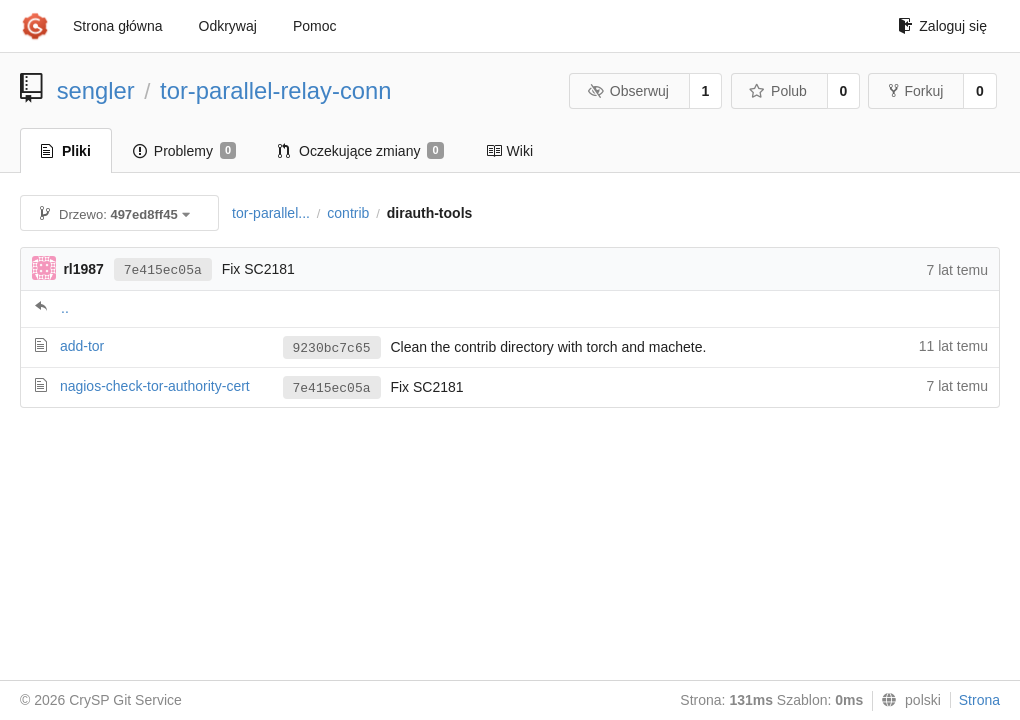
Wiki (509, 151)
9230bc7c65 (332, 348)
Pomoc (315, 26)
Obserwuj (628, 91)
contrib (348, 213)
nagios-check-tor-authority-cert (155, 386)
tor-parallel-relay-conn (275, 90)
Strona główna (118, 26)
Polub (778, 91)
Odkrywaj (228, 26)
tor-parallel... (271, 213)
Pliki (66, 151)
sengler (96, 90)
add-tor (82, 346)
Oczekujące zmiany (361, 151)
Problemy (184, 151)
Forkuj (916, 91)
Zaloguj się (942, 26)
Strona (979, 700)
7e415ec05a (163, 270)
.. (65, 308)
